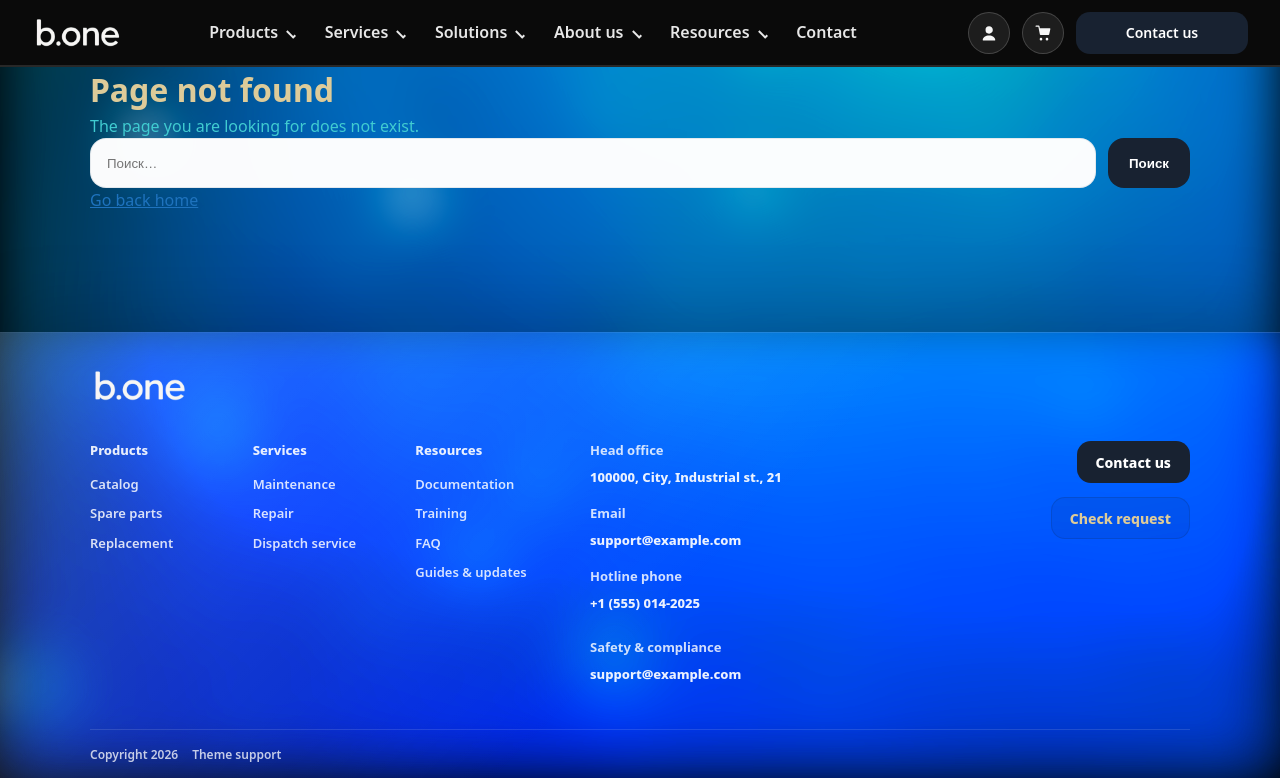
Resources (710, 32)
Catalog (114, 484)
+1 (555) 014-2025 (645, 603)
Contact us (1162, 32)
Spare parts (126, 513)
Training (441, 513)
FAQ (427, 543)
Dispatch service (304, 543)
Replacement (131, 543)
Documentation (464, 484)
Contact (826, 32)
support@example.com (665, 540)
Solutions (471, 32)
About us (589, 32)
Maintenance (294, 484)
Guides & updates (470, 572)
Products (243, 32)
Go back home (144, 200)
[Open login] (989, 33)
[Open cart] (1043, 33)
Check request (1120, 518)
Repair (273, 513)
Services (357, 32)
